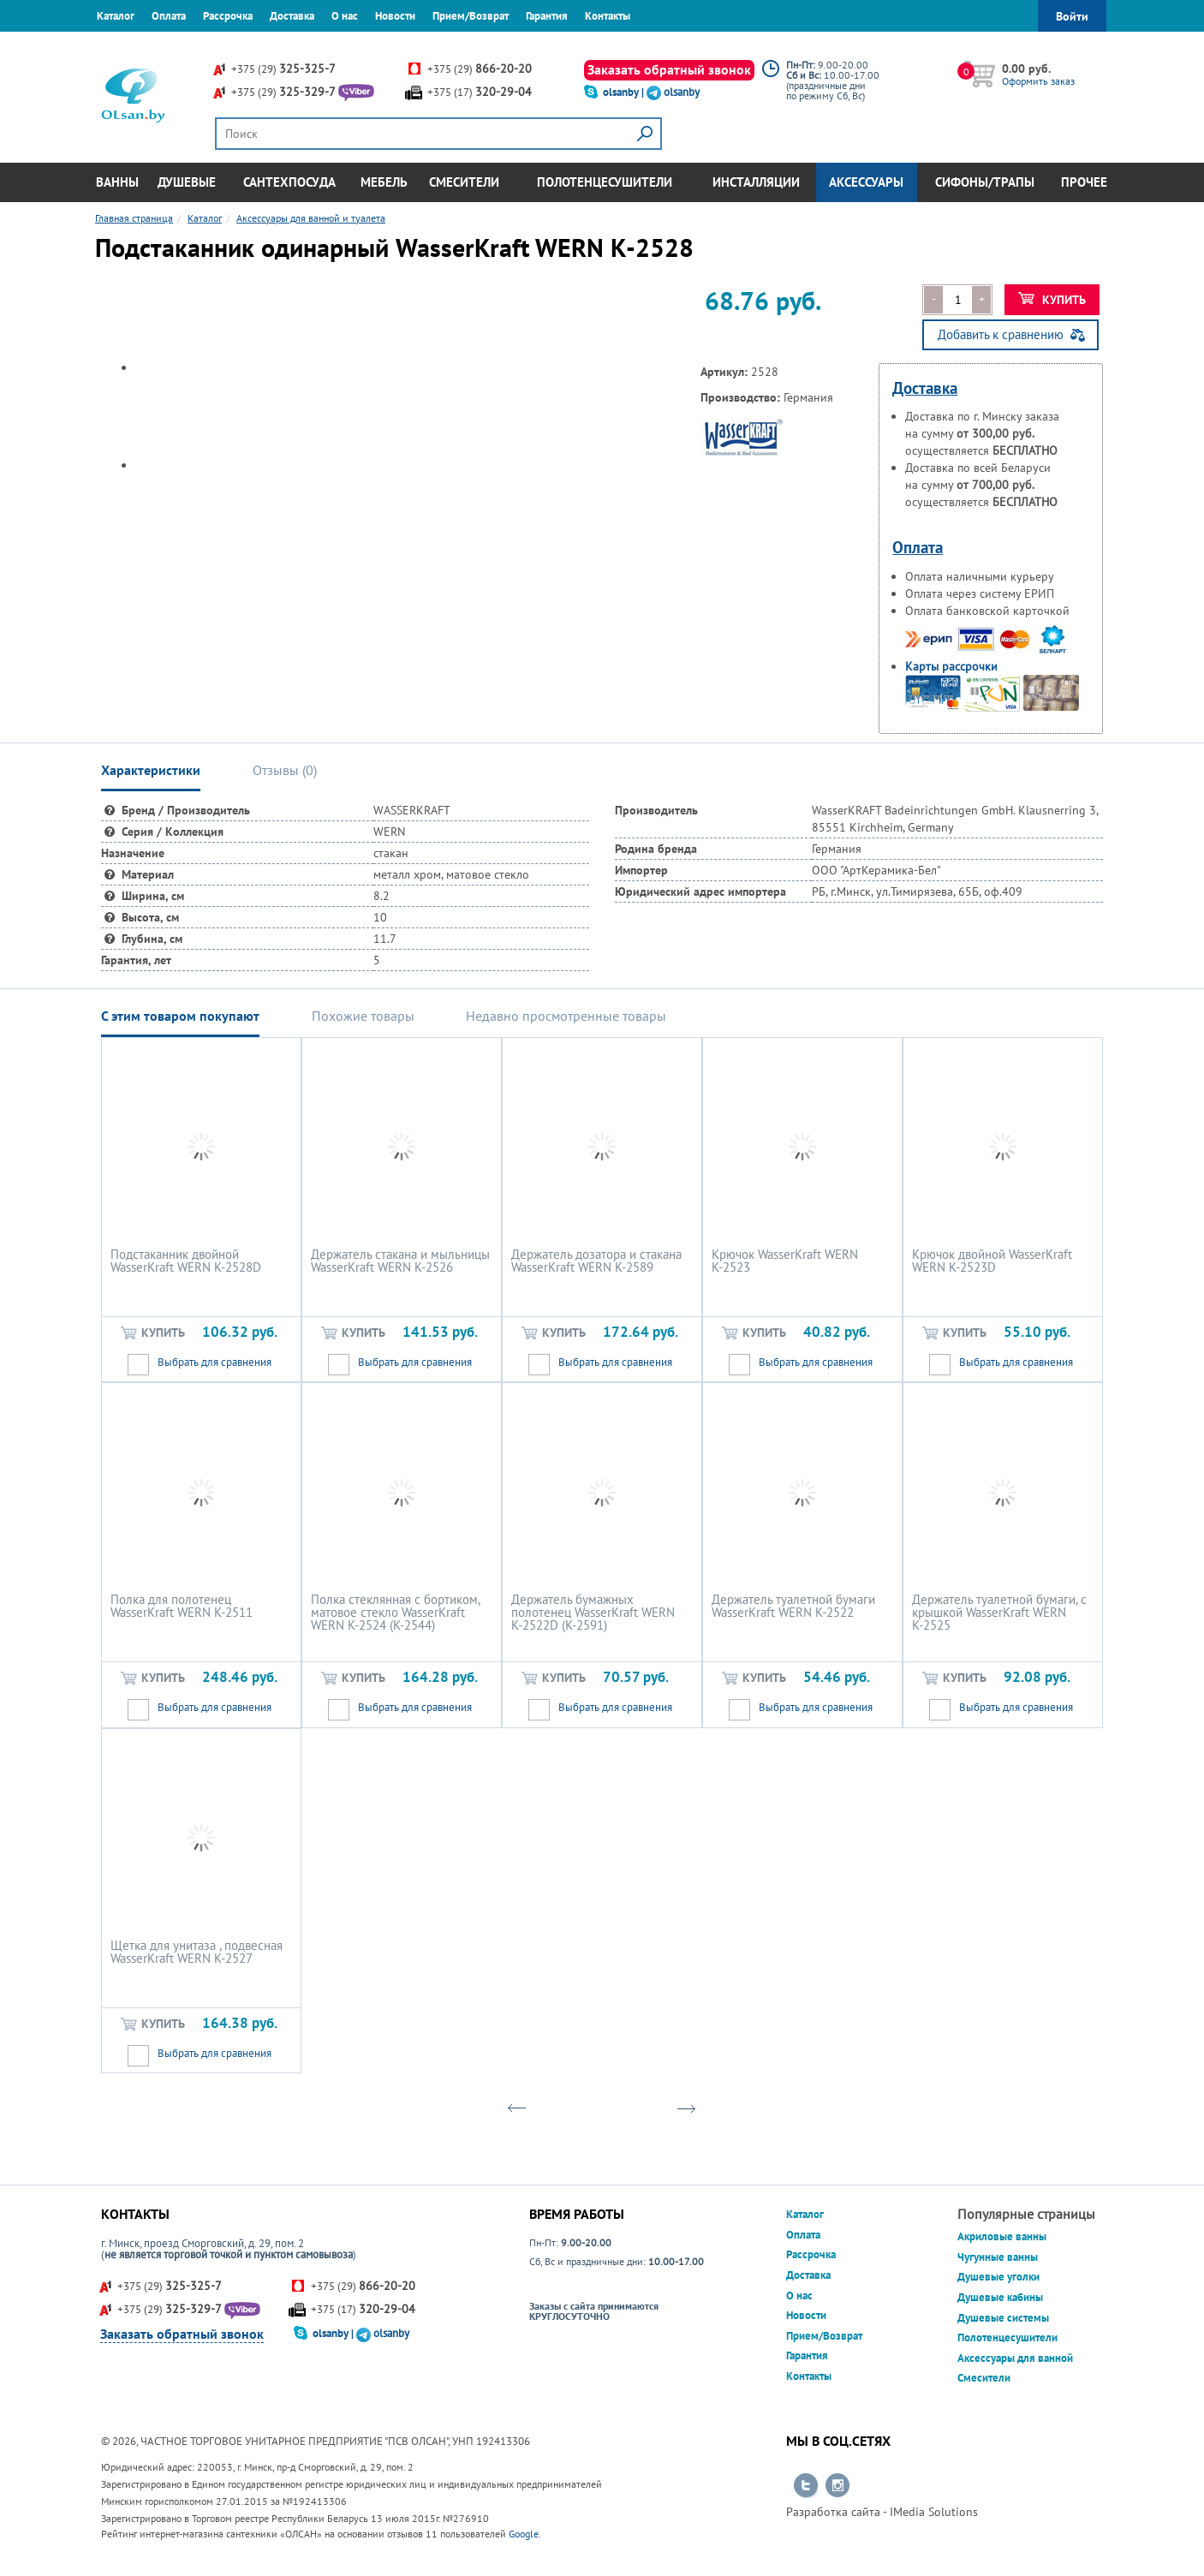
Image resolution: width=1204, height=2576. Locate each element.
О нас (344, 16)
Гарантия (547, 16)
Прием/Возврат (470, 16)
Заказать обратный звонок (669, 69)
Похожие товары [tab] (363, 1015)
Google (524, 2533)
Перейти (806, 2486)
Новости (395, 16)
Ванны (117, 182)
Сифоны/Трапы (984, 182)
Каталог (115, 16)
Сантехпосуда (289, 182)
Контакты (607, 16)
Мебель (384, 182)
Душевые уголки (998, 2276)
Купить (1052, 299)
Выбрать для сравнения (214, 1362)
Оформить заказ (1038, 81)
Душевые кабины (1000, 2297)
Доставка (292, 16)
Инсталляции (756, 182)
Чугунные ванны (997, 2257)
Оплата (169, 16)
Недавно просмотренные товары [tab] (566, 1015)
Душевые (187, 182)
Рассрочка (228, 16)
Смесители (464, 182)
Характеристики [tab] (150, 769)
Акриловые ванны (1001, 2236)
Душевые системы (1003, 2318)
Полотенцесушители (604, 182)
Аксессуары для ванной (1015, 2358)
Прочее (1084, 182)
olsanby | (625, 92)
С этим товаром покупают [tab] (180, 1015)
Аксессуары (866, 182)
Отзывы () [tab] (285, 769)
